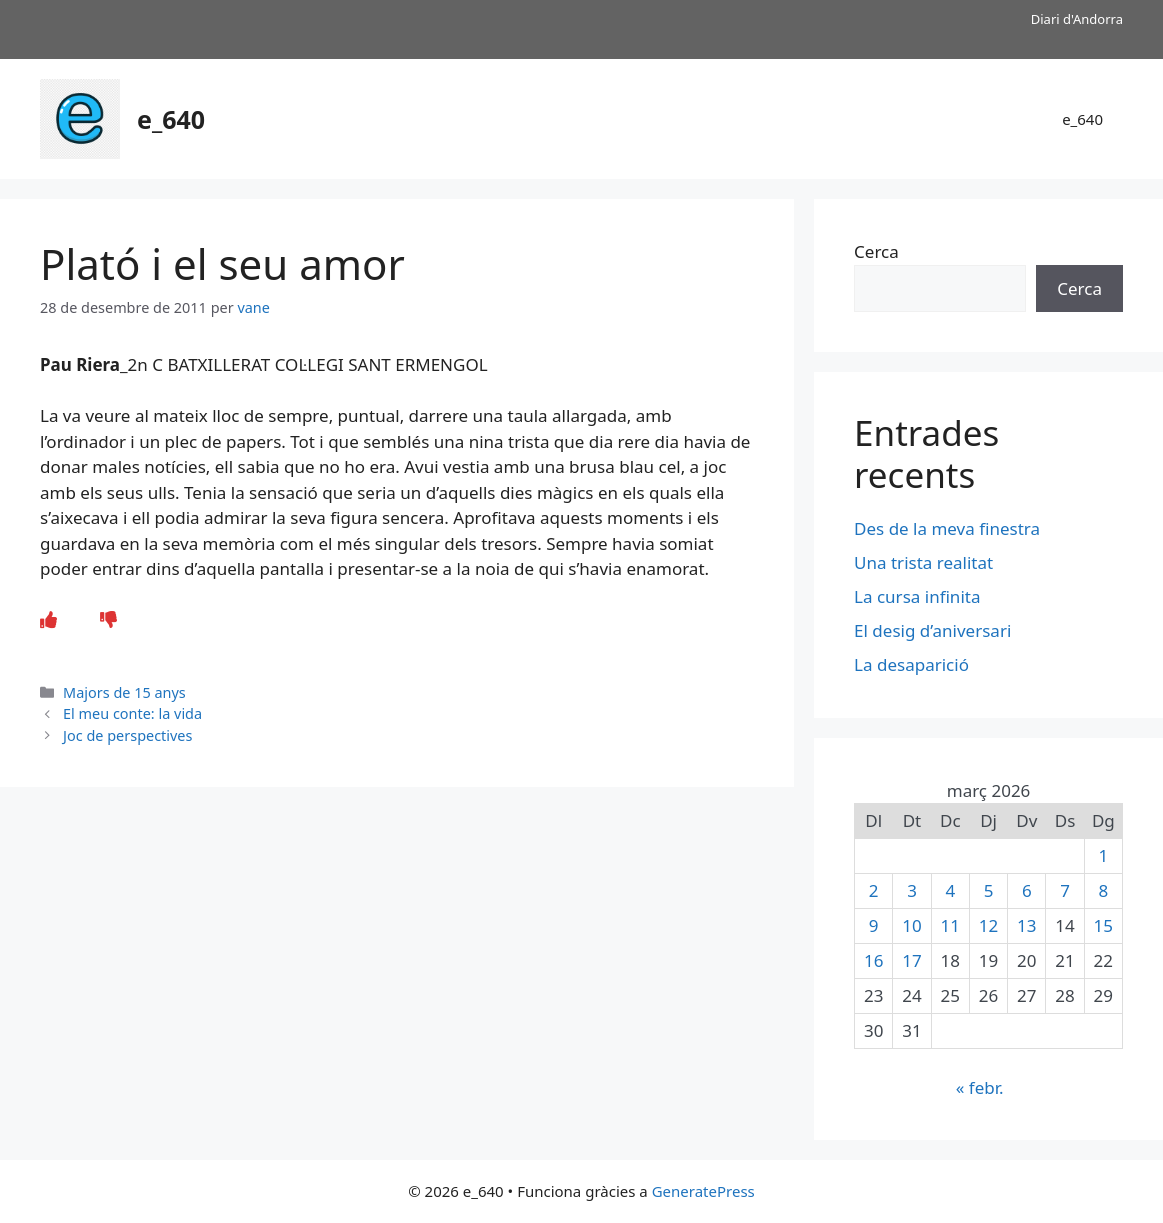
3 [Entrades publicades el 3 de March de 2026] (912, 890)
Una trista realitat (923, 562)
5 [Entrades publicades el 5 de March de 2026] (989, 890)
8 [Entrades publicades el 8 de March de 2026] (1103, 890)
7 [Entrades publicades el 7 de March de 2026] (1065, 890)
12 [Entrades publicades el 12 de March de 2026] (988, 925)
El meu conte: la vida (132, 713)
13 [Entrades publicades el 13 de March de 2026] (1026, 925)
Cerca (876, 251)
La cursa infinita (917, 596)
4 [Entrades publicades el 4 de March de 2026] (950, 890)
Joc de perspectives (127, 735)
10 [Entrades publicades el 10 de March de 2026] (911, 925)
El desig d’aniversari (932, 630)
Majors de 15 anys (124, 692)
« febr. (980, 1087)
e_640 (171, 119)
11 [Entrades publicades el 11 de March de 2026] (950, 925)
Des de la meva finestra (947, 528)
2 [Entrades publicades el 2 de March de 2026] (874, 890)
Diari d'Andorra (1077, 19)
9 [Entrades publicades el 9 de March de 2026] (874, 925)
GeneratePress (703, 1191)
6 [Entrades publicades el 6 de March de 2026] (1027, 890)
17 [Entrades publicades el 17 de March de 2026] (911, 960)
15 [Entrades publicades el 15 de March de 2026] (1103, 925)
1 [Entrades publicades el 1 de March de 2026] (1103, 855)
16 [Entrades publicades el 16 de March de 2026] (873, 960)
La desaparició (911, 664)
